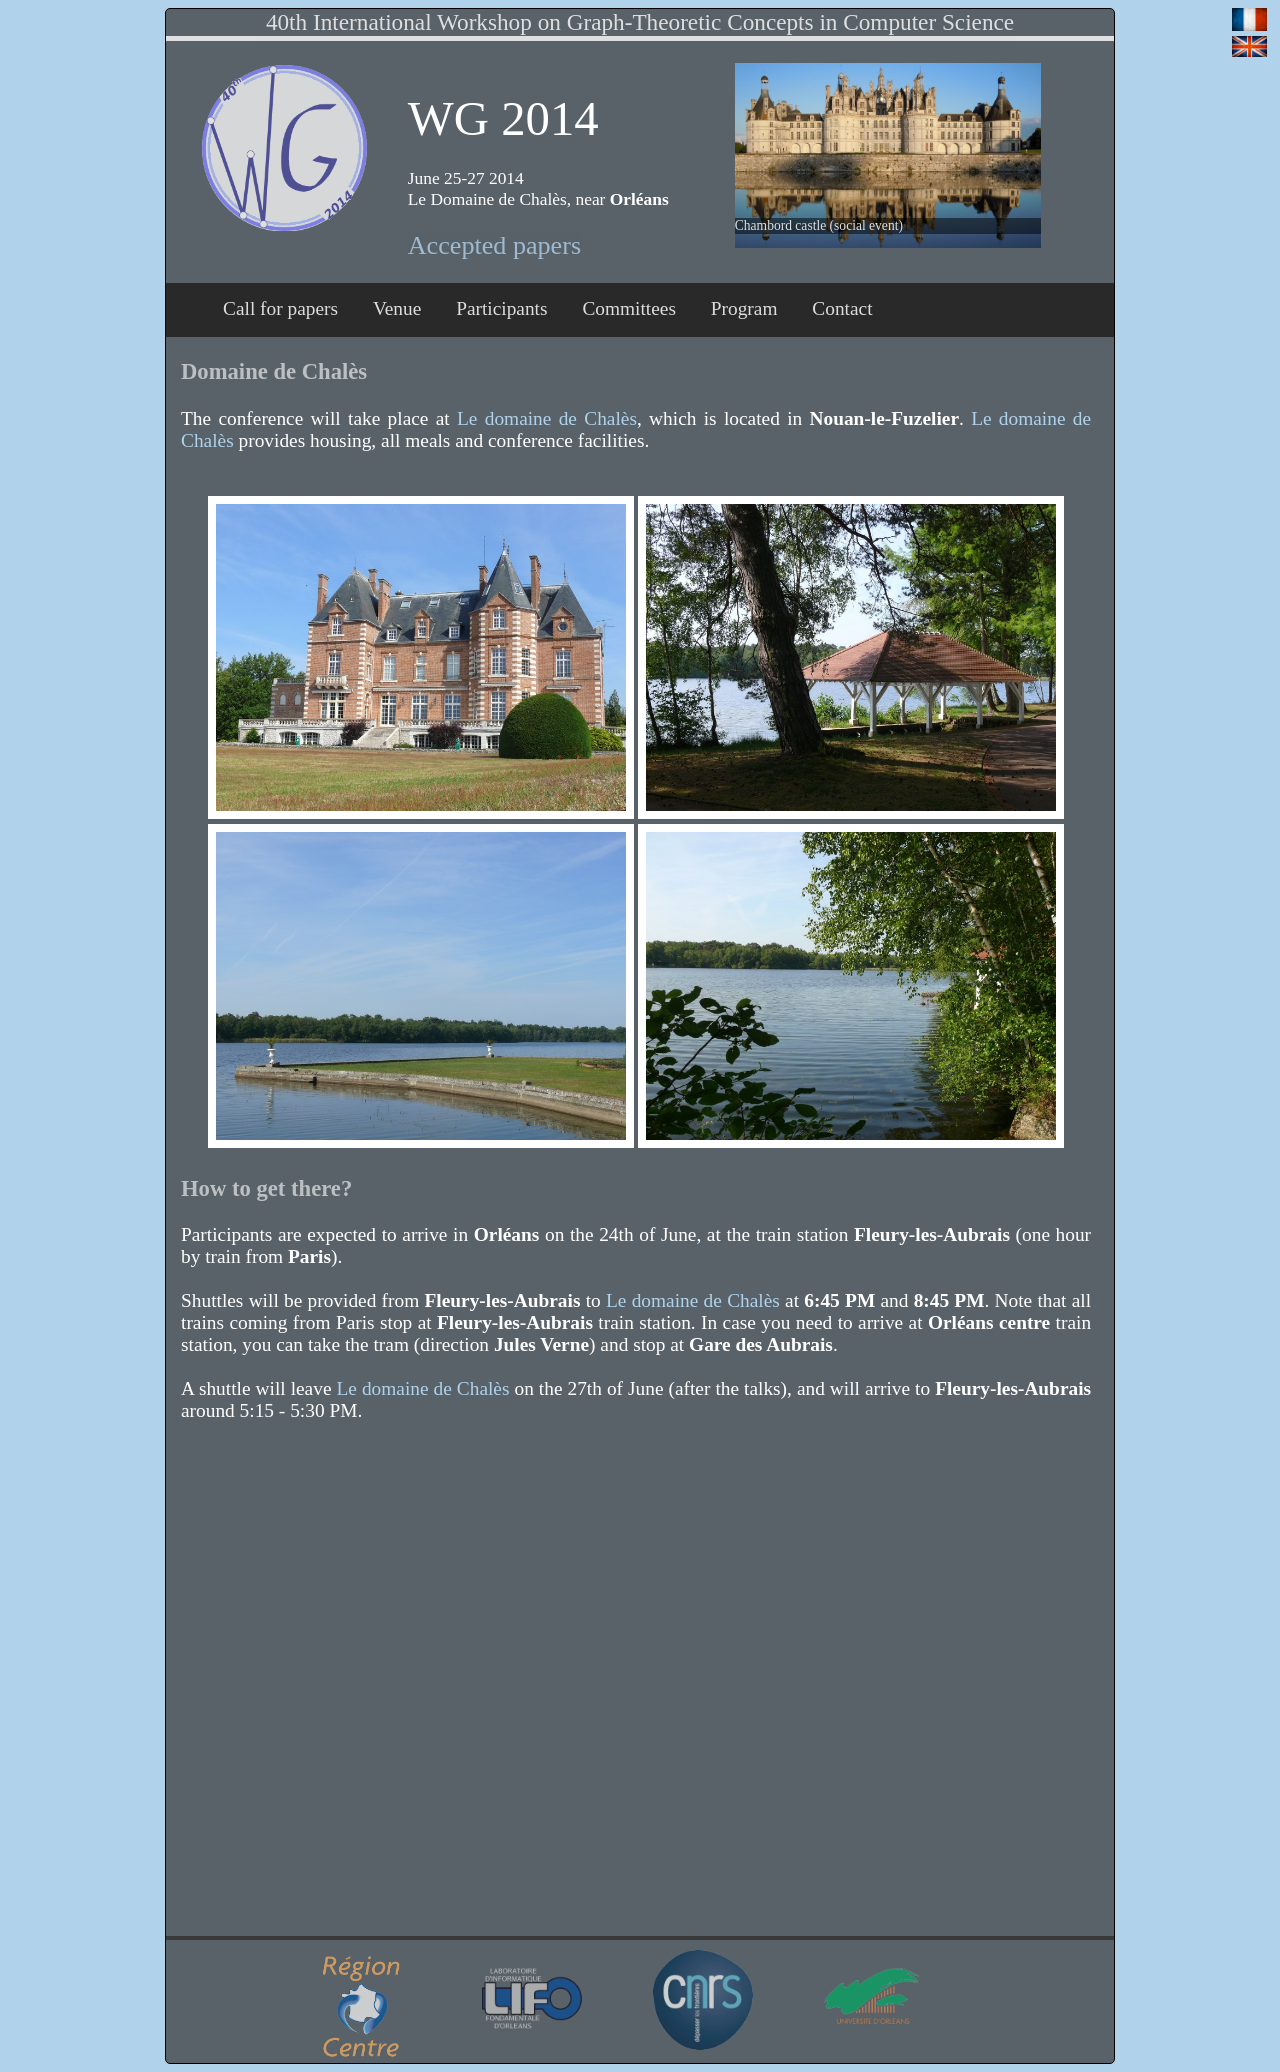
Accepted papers (494, 245)
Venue (397, 308)
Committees (629, 308)
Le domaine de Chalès (547, 418)
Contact (842, 308)
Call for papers (280, 308)
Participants (501, 308)
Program (744, 308)
